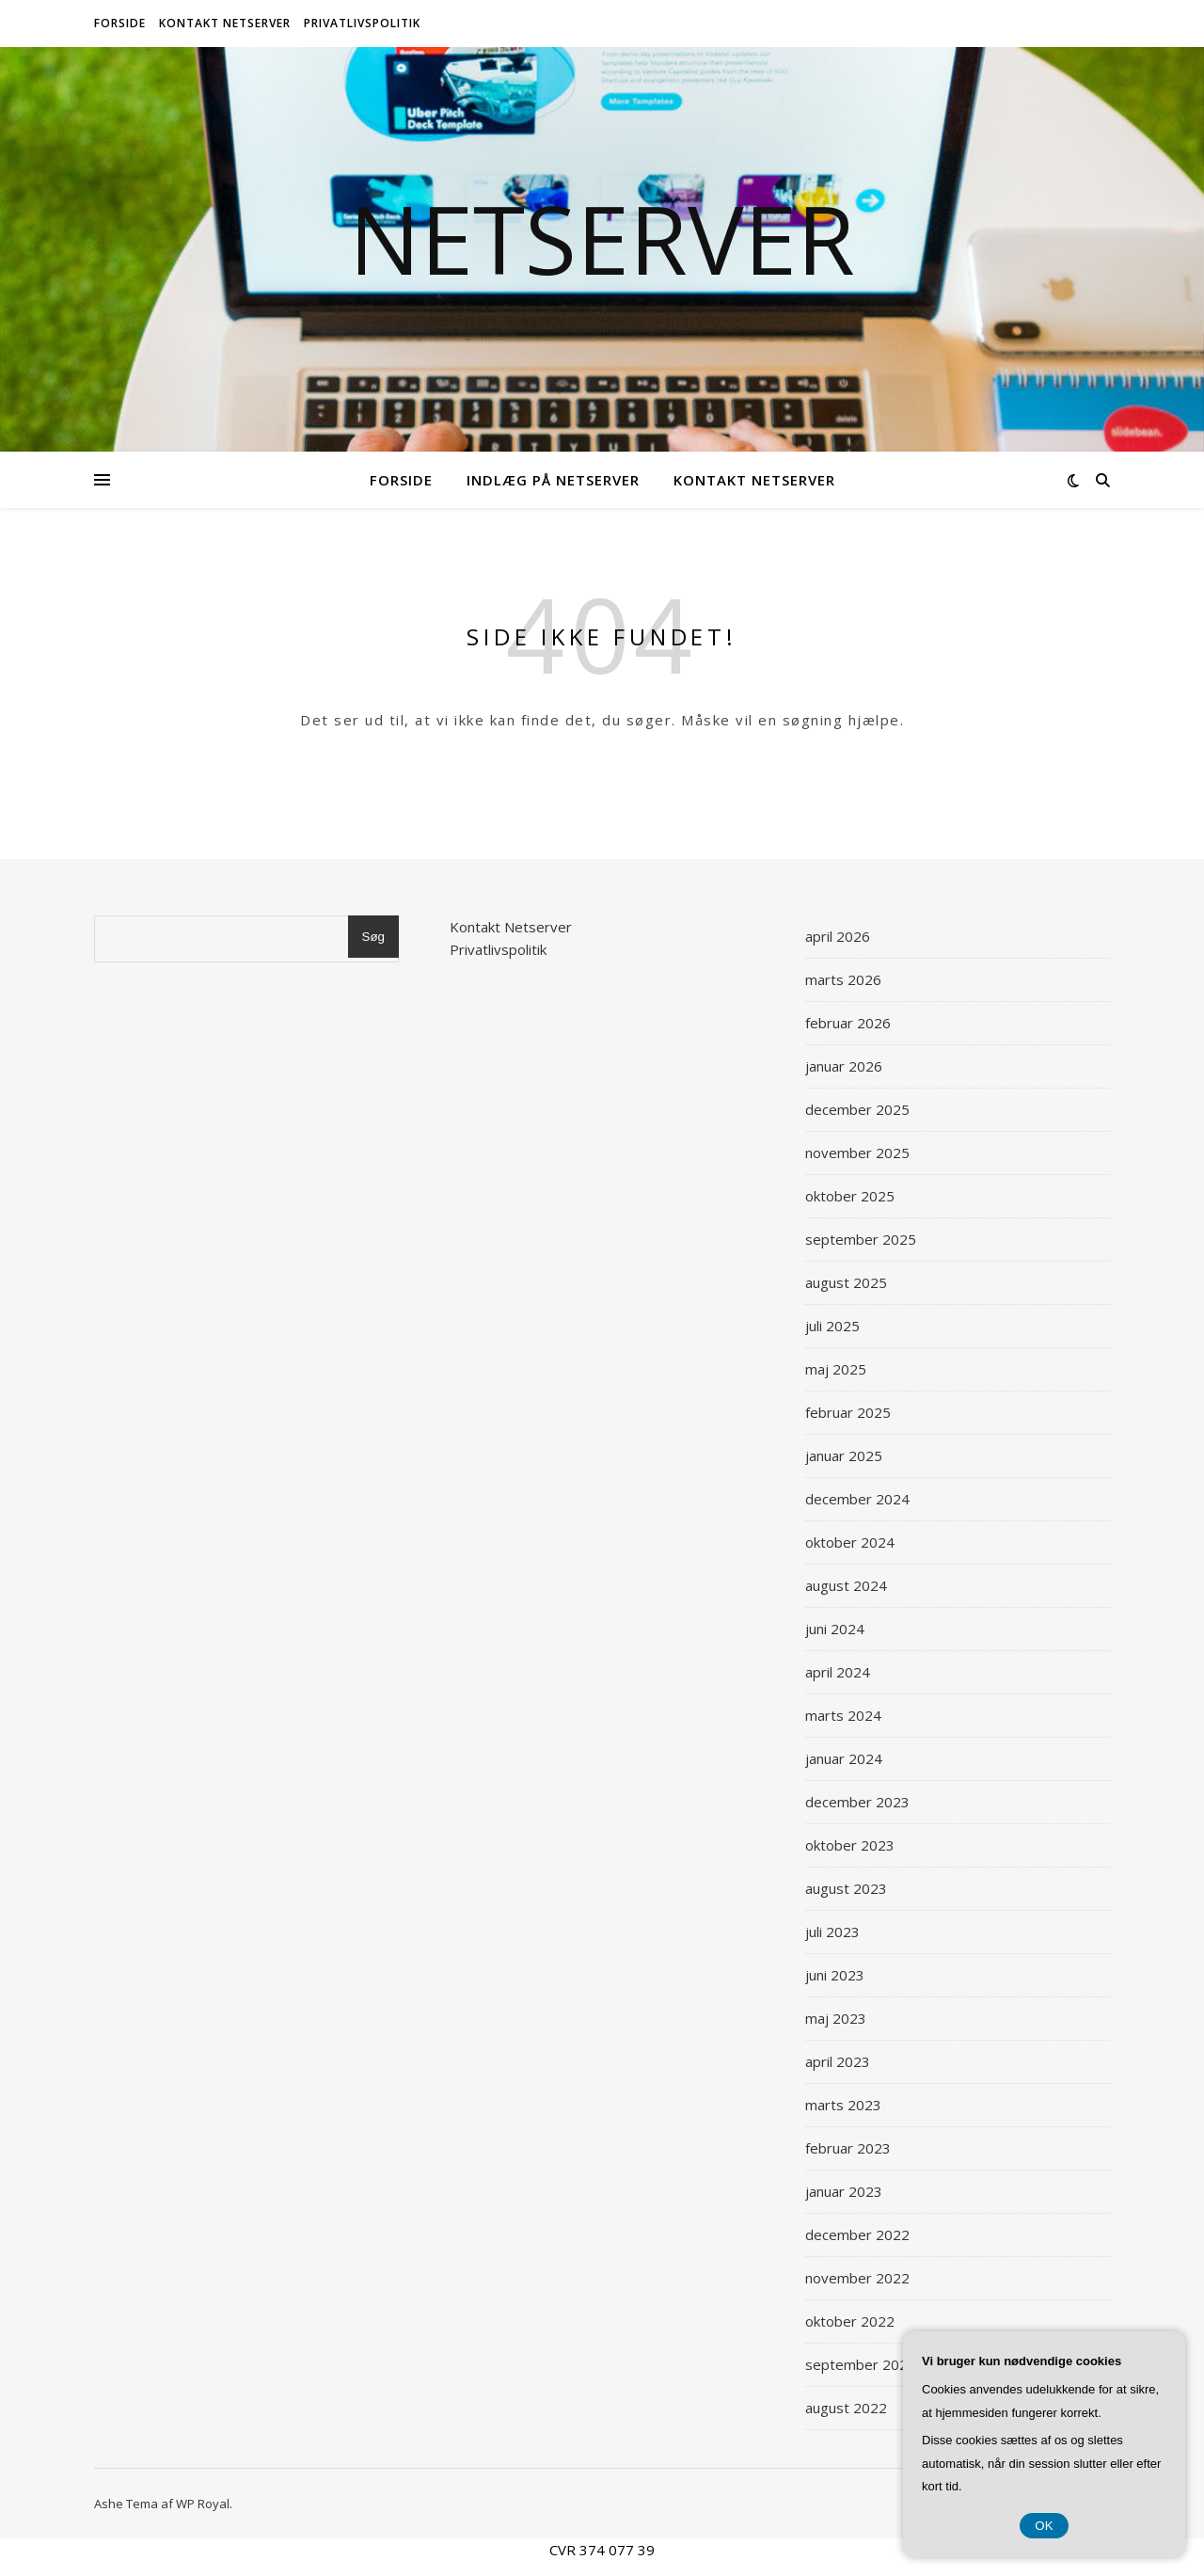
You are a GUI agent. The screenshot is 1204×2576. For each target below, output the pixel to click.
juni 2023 (834, 1974)
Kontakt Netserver (225, 23)
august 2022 (846, 2407)
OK (1044, 2526)
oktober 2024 (850, 1542)
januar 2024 (843, 1758)
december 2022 (857, 2234)
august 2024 (846, 1585)
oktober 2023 (850, 1845)
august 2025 (846, 1282)
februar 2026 (848, 1022)
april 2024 (837, 1671)
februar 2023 (848, 2148)
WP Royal (203, 2503)
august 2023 (846, 1888)
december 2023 (857, 1801)
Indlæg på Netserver (553, 479)
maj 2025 (835, 1369)
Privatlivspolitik (362, 23)
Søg (373, 937)
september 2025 (860, 1239)
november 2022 (857, 2277)
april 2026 (837, 936)
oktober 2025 (850, 1195)
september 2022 (860, 2364)
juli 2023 (832, 1931)
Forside (120, 23)
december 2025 (857, 1109)
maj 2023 (835, 2018)
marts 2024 (843, 1715)
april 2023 (837, 2061)
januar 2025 (843, 1455)
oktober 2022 (850, 2321)
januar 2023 (843, 2191)
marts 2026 (843, 979)
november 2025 (857, 1152)
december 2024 (857, 1498)
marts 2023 (843, 2104)
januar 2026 (843, 1066)
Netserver (602, 238)
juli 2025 (832, 1325)
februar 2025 (848, 1412)
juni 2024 (834, 1628)
